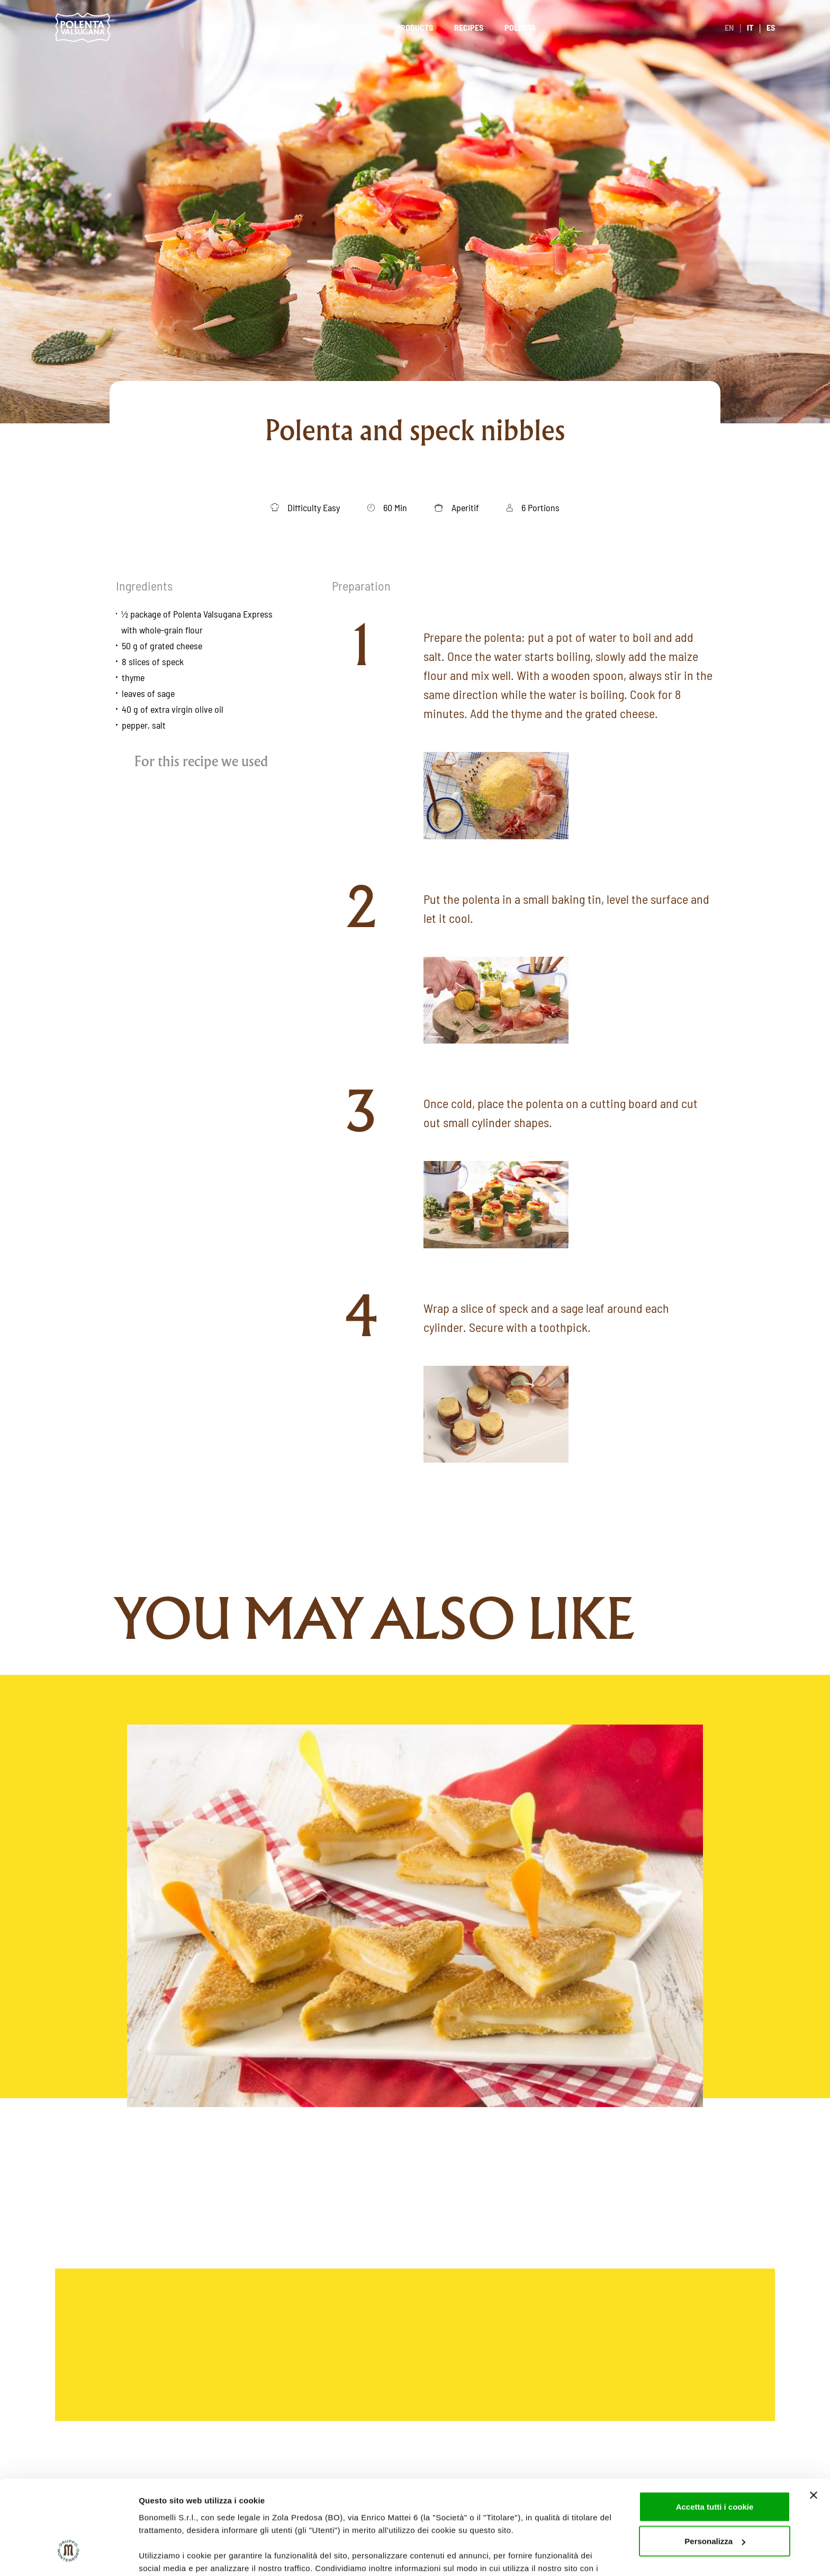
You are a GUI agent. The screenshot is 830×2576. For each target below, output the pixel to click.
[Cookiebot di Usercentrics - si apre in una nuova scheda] (68, 2555)
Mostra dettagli (167, 2555)
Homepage (301, 27)
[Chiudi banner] (813, 2416)
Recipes (468, 27)
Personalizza (714, 2462)
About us (358, 27)
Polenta (520, 27)
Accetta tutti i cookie (715, 2427)
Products (414, 27)
